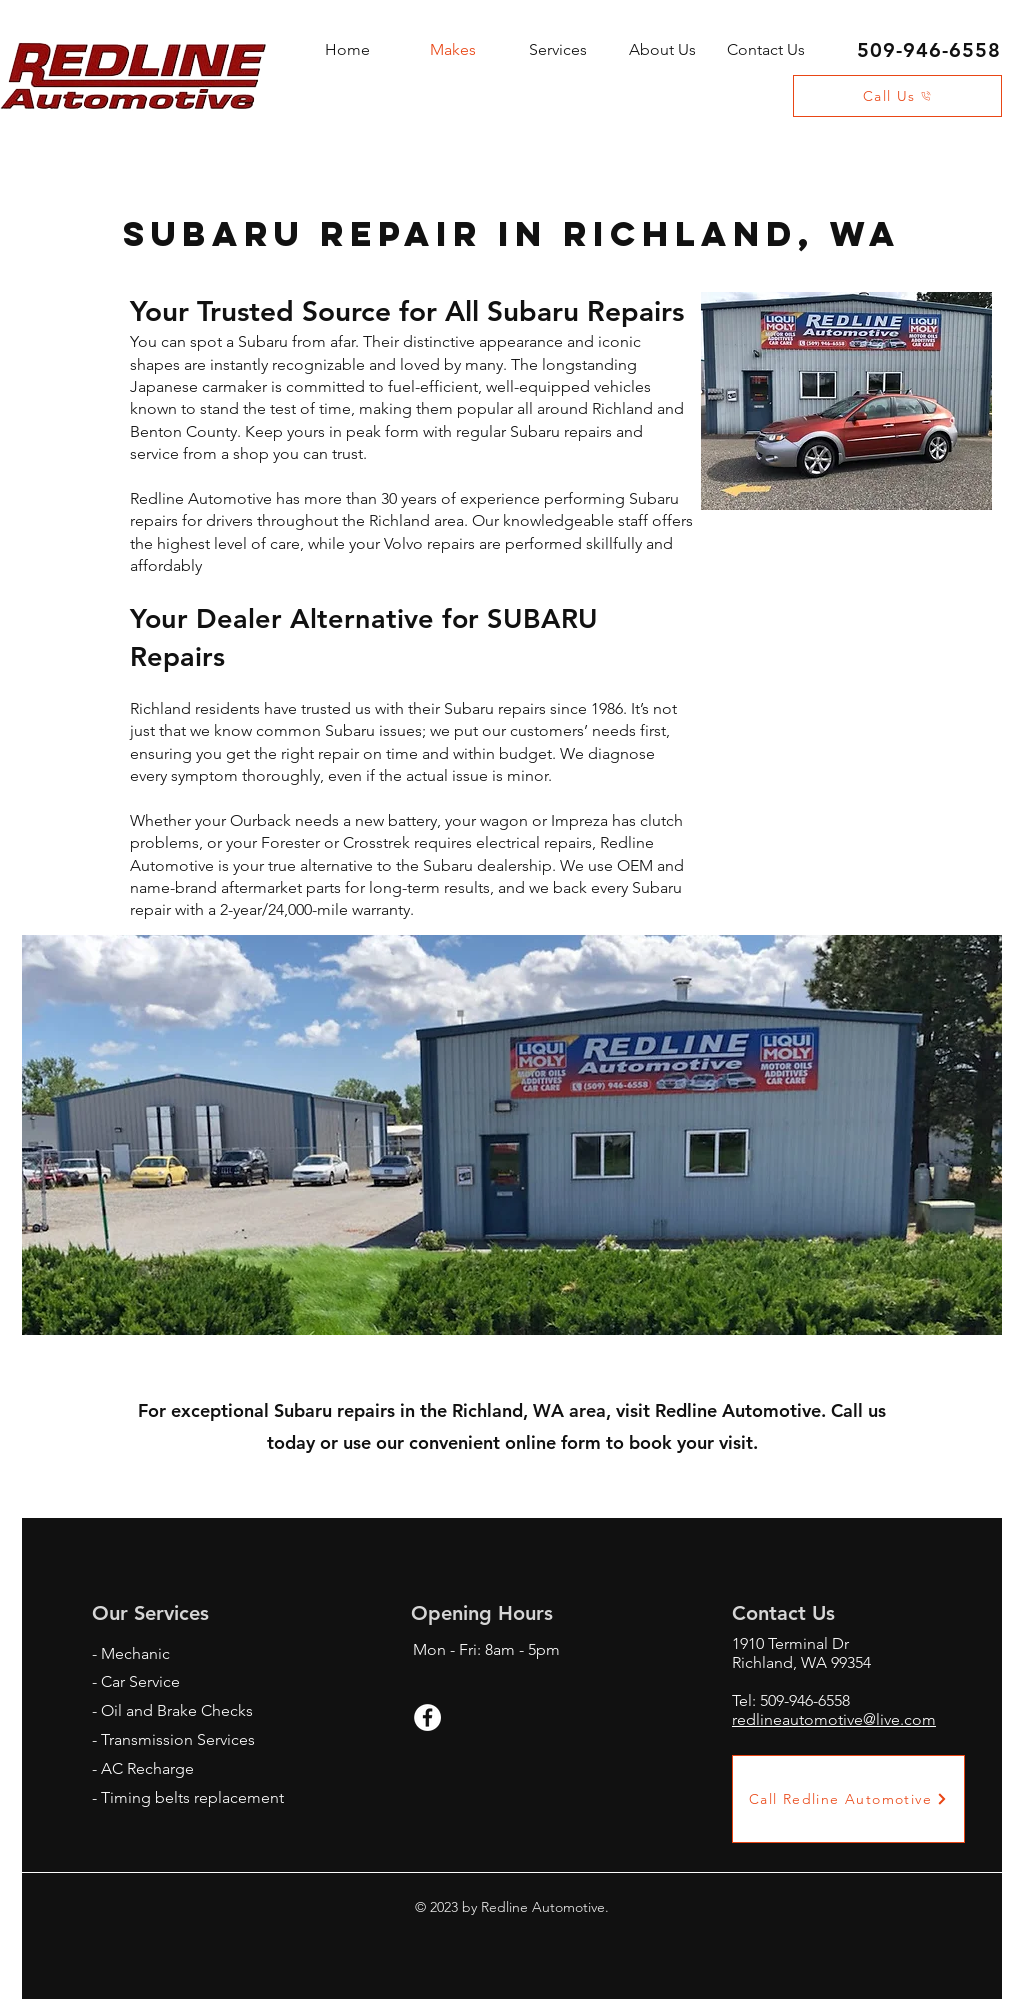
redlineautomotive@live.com (834, 1719)
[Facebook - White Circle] (427, 1717)
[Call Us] (897, 96)
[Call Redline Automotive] (848, 1799)
